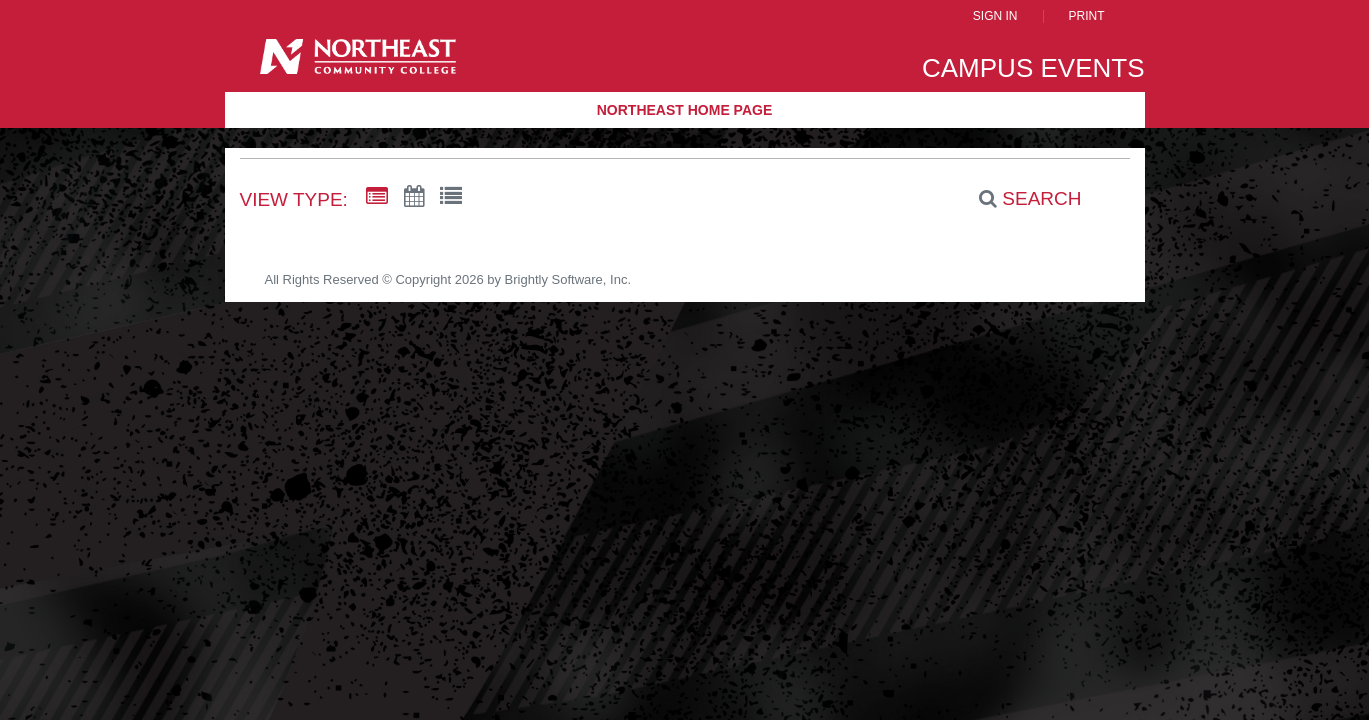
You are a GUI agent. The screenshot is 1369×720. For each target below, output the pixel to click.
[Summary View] (377, 197)
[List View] (451, 197)
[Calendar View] (414, 197)
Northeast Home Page (685, 110)
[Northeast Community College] (358, 63)
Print (1087, 16)
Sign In (995, 16)
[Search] (1019, 199)
